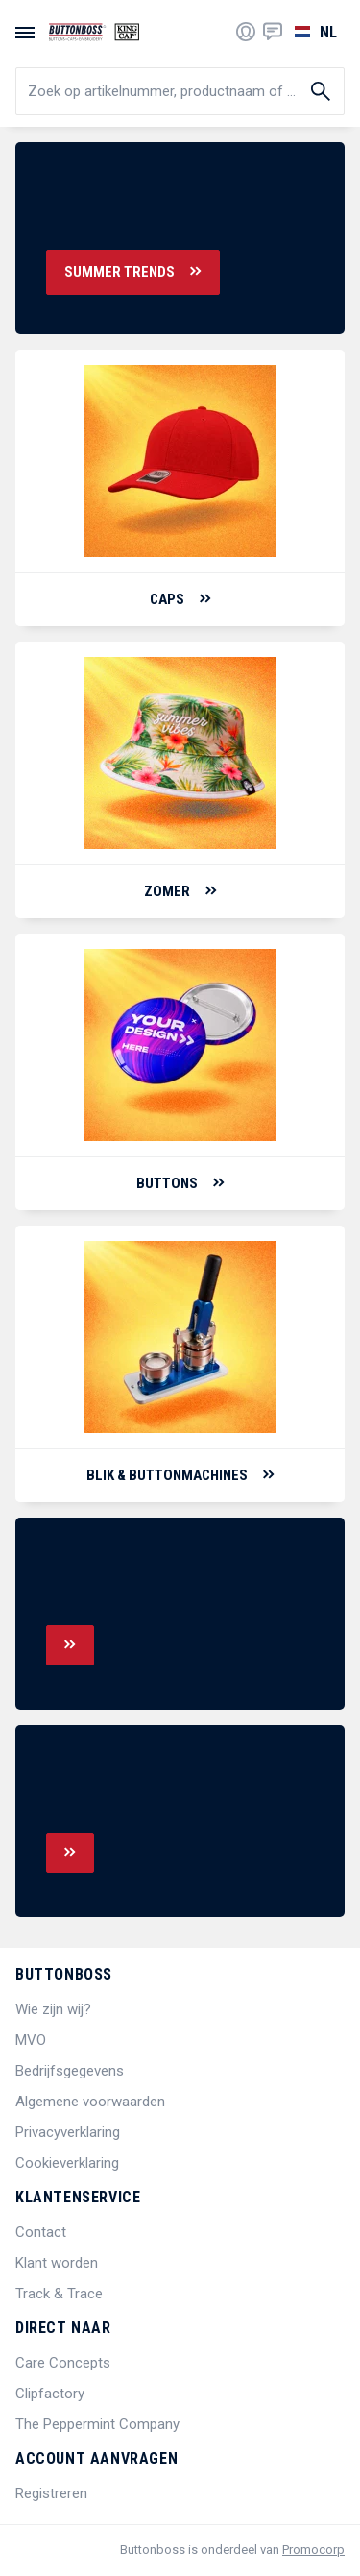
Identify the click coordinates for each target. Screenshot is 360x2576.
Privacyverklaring (67, 2132)
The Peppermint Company (97, 2424)
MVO (30, 2040)
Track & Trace (59, 2293)
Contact (40, 2232)
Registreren (51, 2493)
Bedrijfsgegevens (69, 2070)
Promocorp (313, 2549)
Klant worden (56, 2263)
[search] (180, 91)
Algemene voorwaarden (90, 2101)
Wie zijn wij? (53, 2009)
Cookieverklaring (67, 2163)
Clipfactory (49, 2393)
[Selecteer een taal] (313, 32)
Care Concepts (62, 2362)
